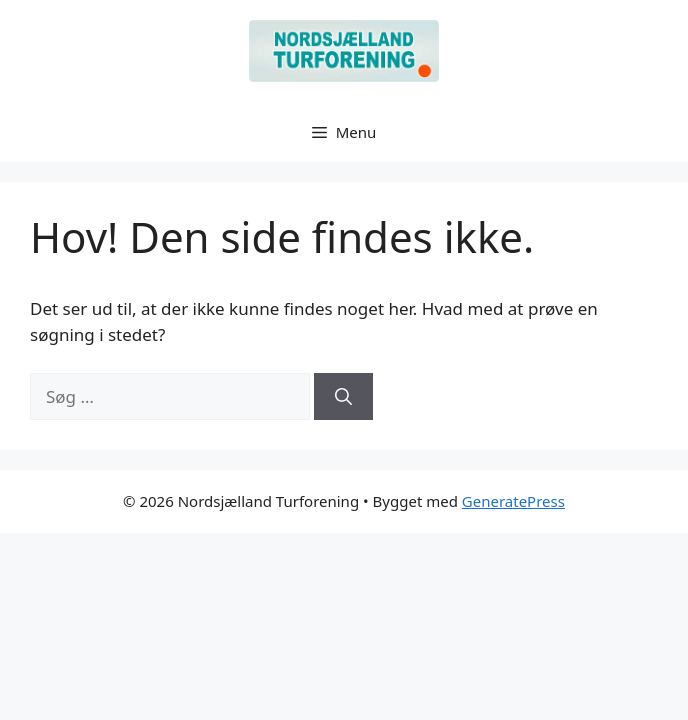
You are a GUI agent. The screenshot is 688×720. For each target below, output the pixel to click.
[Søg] (343, 397)
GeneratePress (513, 501)
